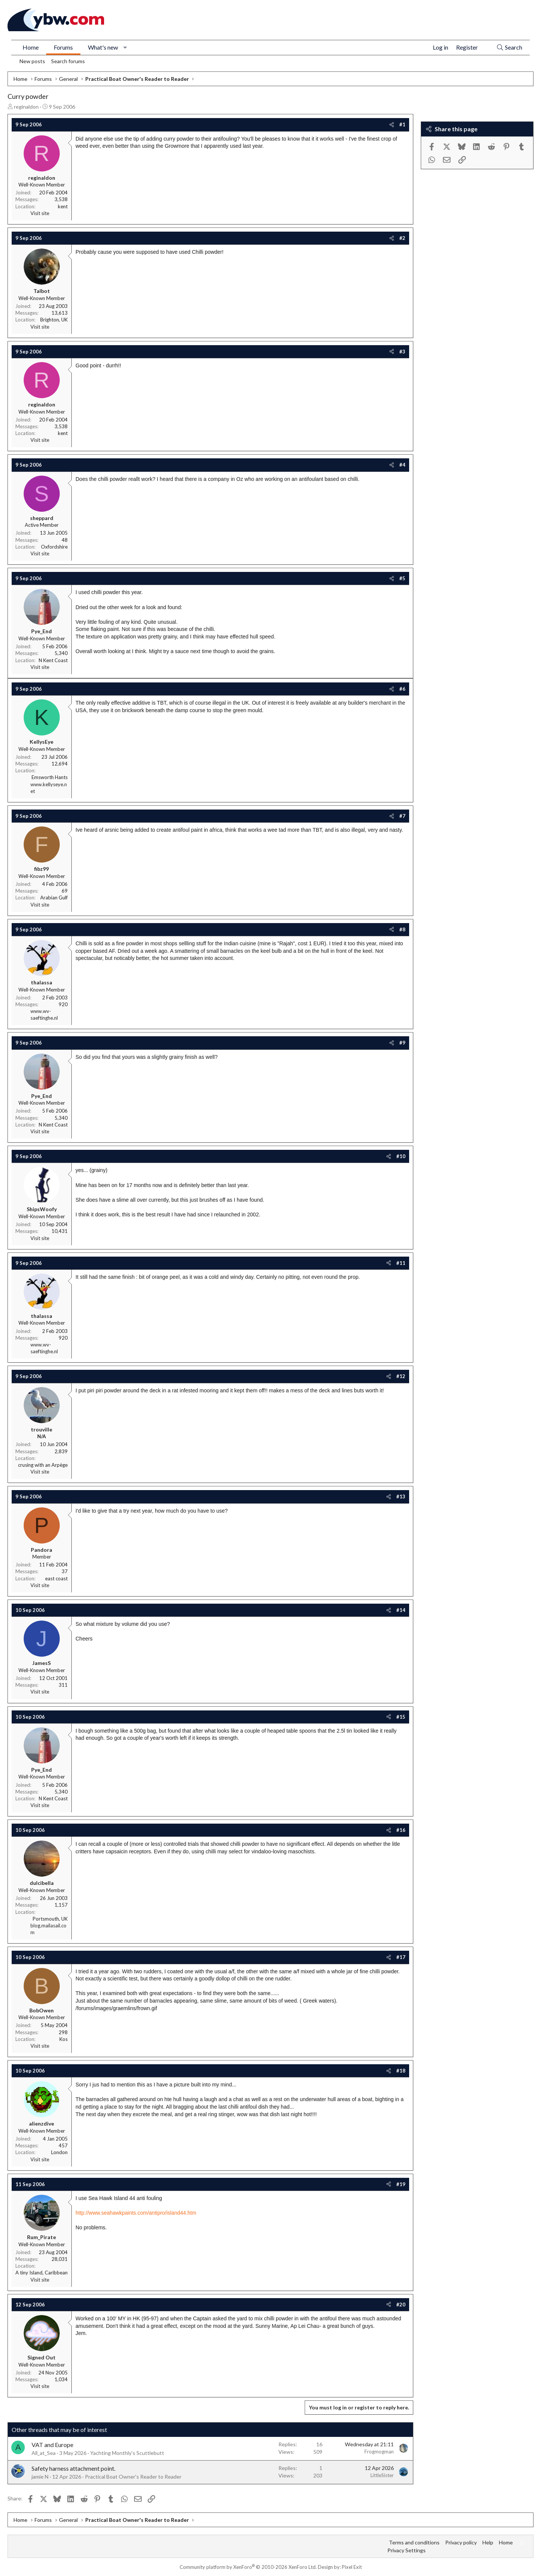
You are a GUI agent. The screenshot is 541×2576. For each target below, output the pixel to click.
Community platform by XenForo (248, 2567)
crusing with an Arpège (43, 1465)
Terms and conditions (414, 2542)
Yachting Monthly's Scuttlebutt (127, 2453)
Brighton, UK (54, 320)
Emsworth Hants (50, 777)
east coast (56, 1578)
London (59, 2152)
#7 (402, 816)
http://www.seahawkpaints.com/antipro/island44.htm (136, 2213)
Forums (63, 47)
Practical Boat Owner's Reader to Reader (133, 2476)
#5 (402, 578)
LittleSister (382, 2475)
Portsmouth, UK (50, 1919)
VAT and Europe (52, 2444)
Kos (63, 2039)
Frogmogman (379, 2452)
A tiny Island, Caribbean (41, 2273)
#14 (400, 1610)
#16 (400, 1830)
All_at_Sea (44, 2453)
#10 (400, 1156)
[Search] (509, 47)
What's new (103, 47)
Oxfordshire (54, 547)
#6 (402, 689)
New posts (32, 61)
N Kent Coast (53, 660)
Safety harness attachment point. (73, 2468)
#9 (402, 1043)
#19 (400, 2184)
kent (63, 206)
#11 (400, 1263)
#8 (402, 929)
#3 (402, 352)
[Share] (392, 124)
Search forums (68, 61)
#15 (400, 1717)
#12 (400, 1376)
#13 (400, 1496)
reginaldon (26, 106)
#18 (400, 2071)
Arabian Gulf (54, 898)
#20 (400, 2305)
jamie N (40, 2476)
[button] (125, 47)
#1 (402, 124)
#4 (402, 465)
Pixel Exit (352, 2567)
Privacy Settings (406, 2550)
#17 (400, 1957)
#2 (402, 238)
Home (31, 47)
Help (487, 2542)
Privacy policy (461, 2542)
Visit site (39, 213)
